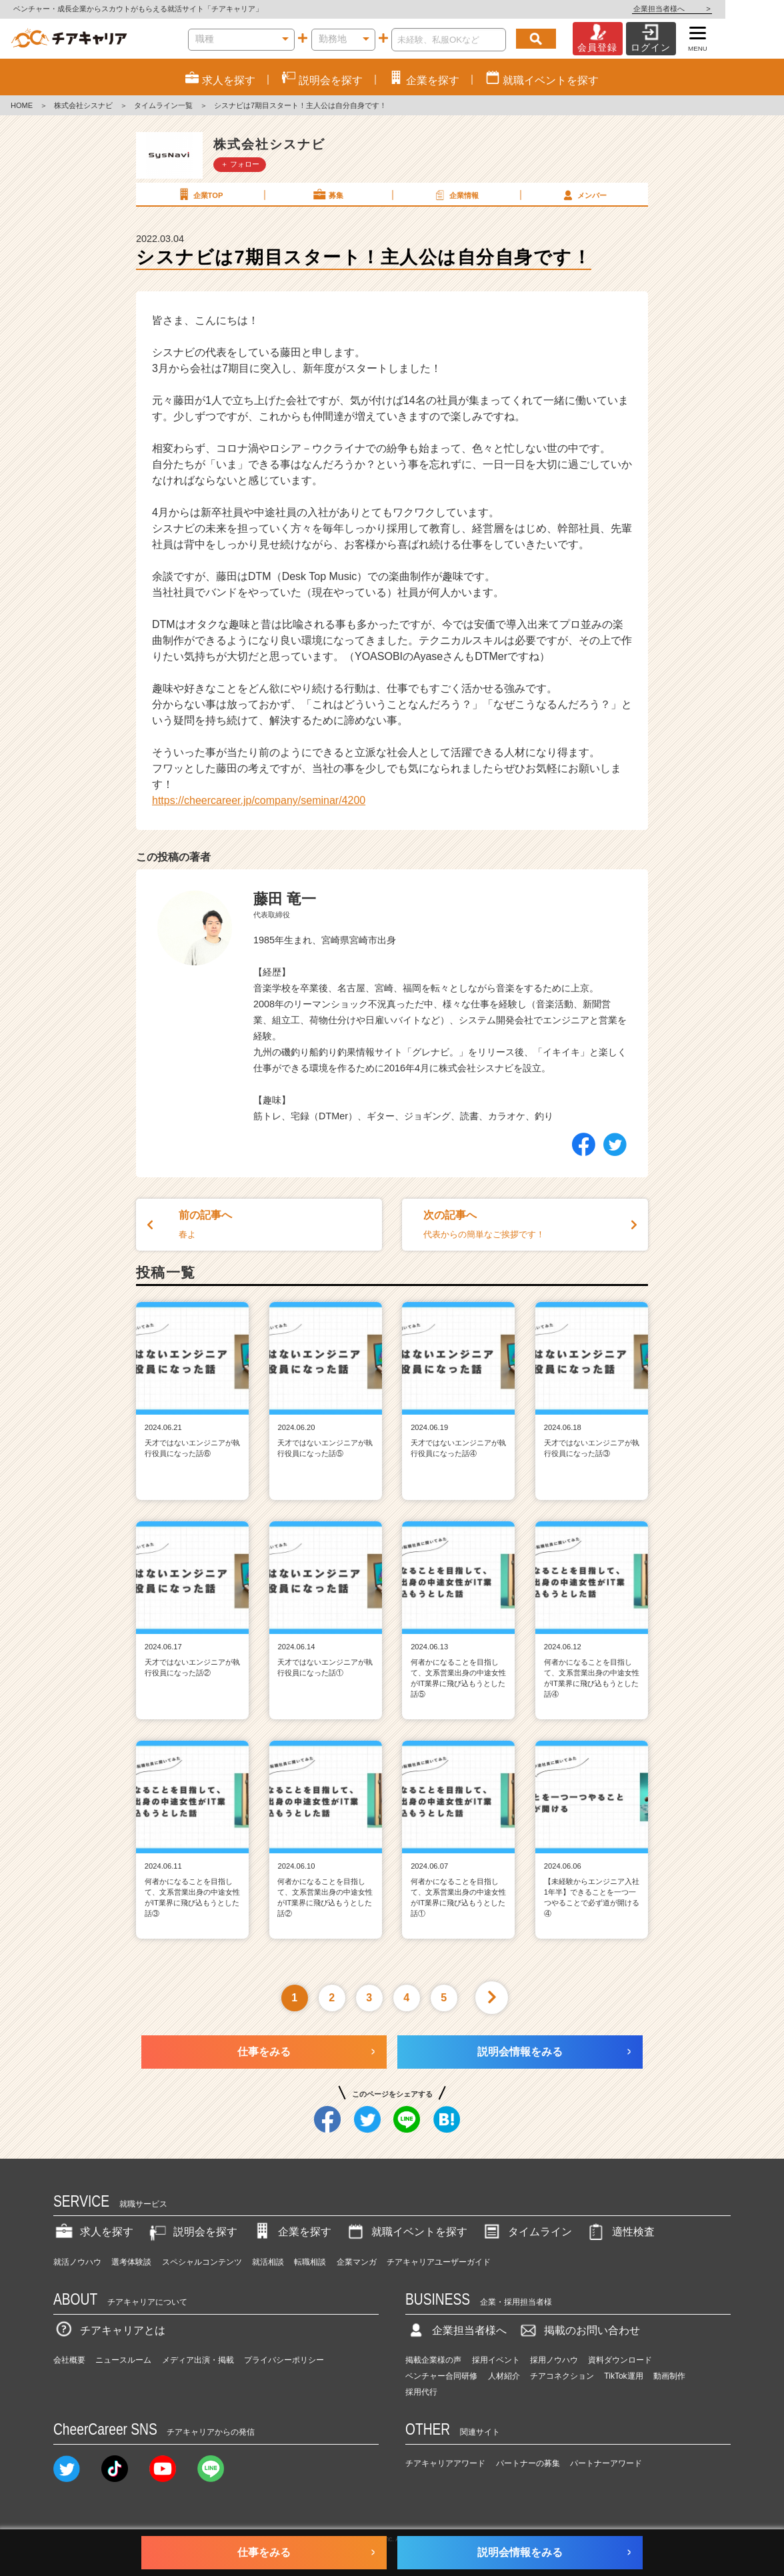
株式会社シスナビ (83, 105)
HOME (22, 105)
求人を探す (93, 2231)
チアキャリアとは (109, 2330)
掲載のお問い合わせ (578, 2330)
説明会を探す (192, 2231)
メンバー (583, 195)
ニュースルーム (123, 2360)
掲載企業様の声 (433, 2360)
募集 (327, 195)
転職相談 (310, 2262)
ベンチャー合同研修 (441, 2376)
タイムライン (526, 2231)
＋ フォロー (240, 164)
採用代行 (421, 2392)
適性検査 (620, 2231)
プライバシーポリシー (284, 2360)
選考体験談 (131, 2262)
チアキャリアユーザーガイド (439, 2262)
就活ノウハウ (77, 2262)
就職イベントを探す (406, 2231)
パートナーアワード (606, 2463)
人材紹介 (504, 2376)
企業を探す (291, 2231)
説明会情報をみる (520, 2051)
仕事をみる (264, 2051)
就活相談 (268, 2262)
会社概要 (69, 2360)
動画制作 (669, 2376)
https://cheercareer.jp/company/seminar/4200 (258, 800)
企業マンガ (357, 2262)
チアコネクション (562, 2376)
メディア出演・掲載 (198, 2360)
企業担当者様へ (730, 9)
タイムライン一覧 (163, 105)
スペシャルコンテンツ (202, 2262)
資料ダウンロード (620, 2360)
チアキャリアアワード (445, 2463)
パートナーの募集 (528, 2463)
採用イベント (496, 2360)
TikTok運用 (623, 2376)
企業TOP (199, 195)
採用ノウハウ (554, 2360)
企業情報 (455, 195)
